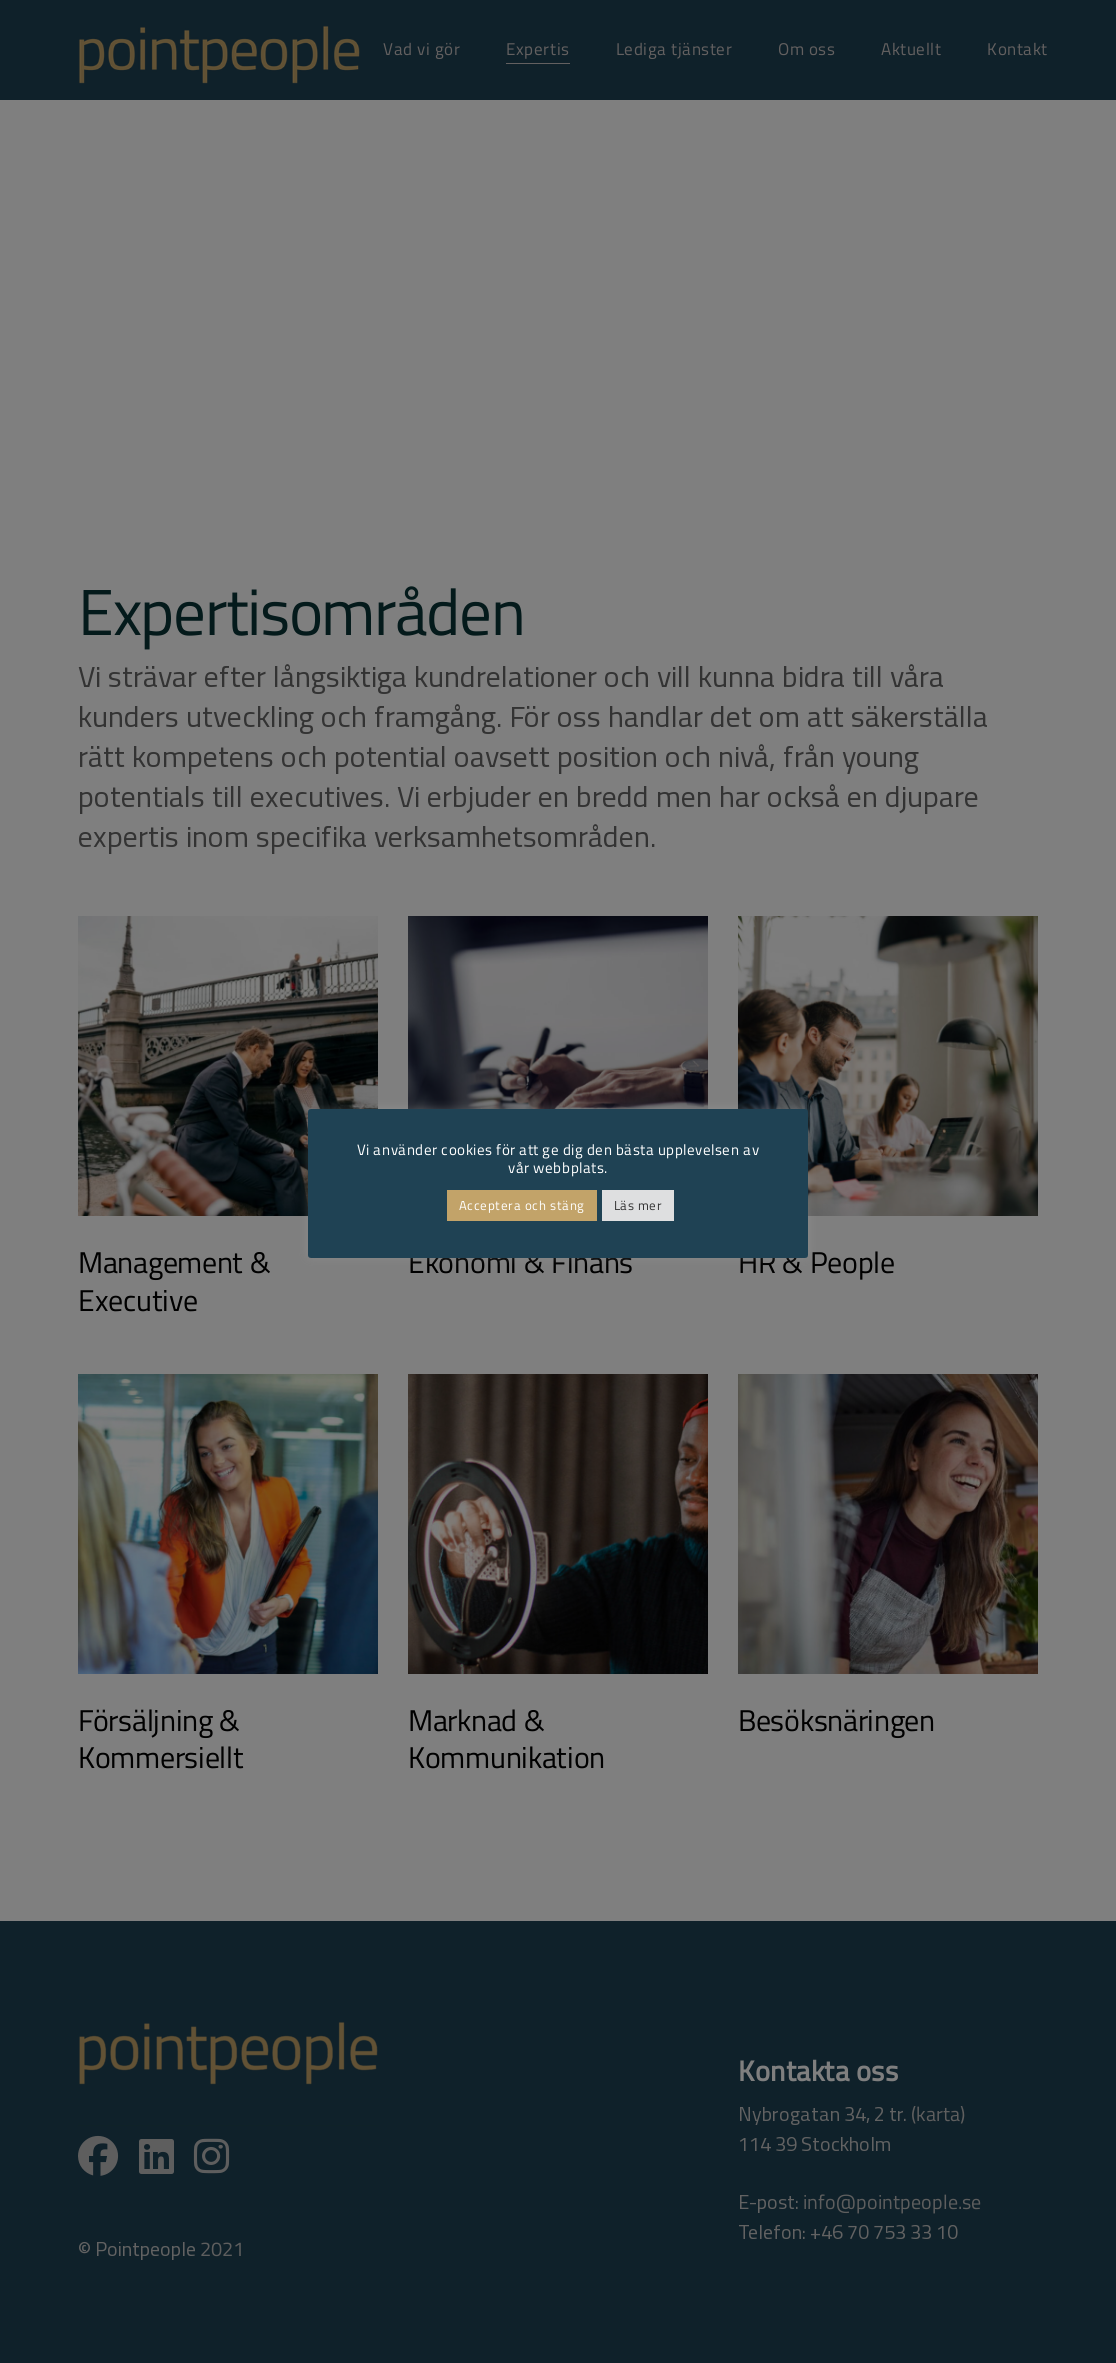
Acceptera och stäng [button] (522, 1205)
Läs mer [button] (638, 1205)
